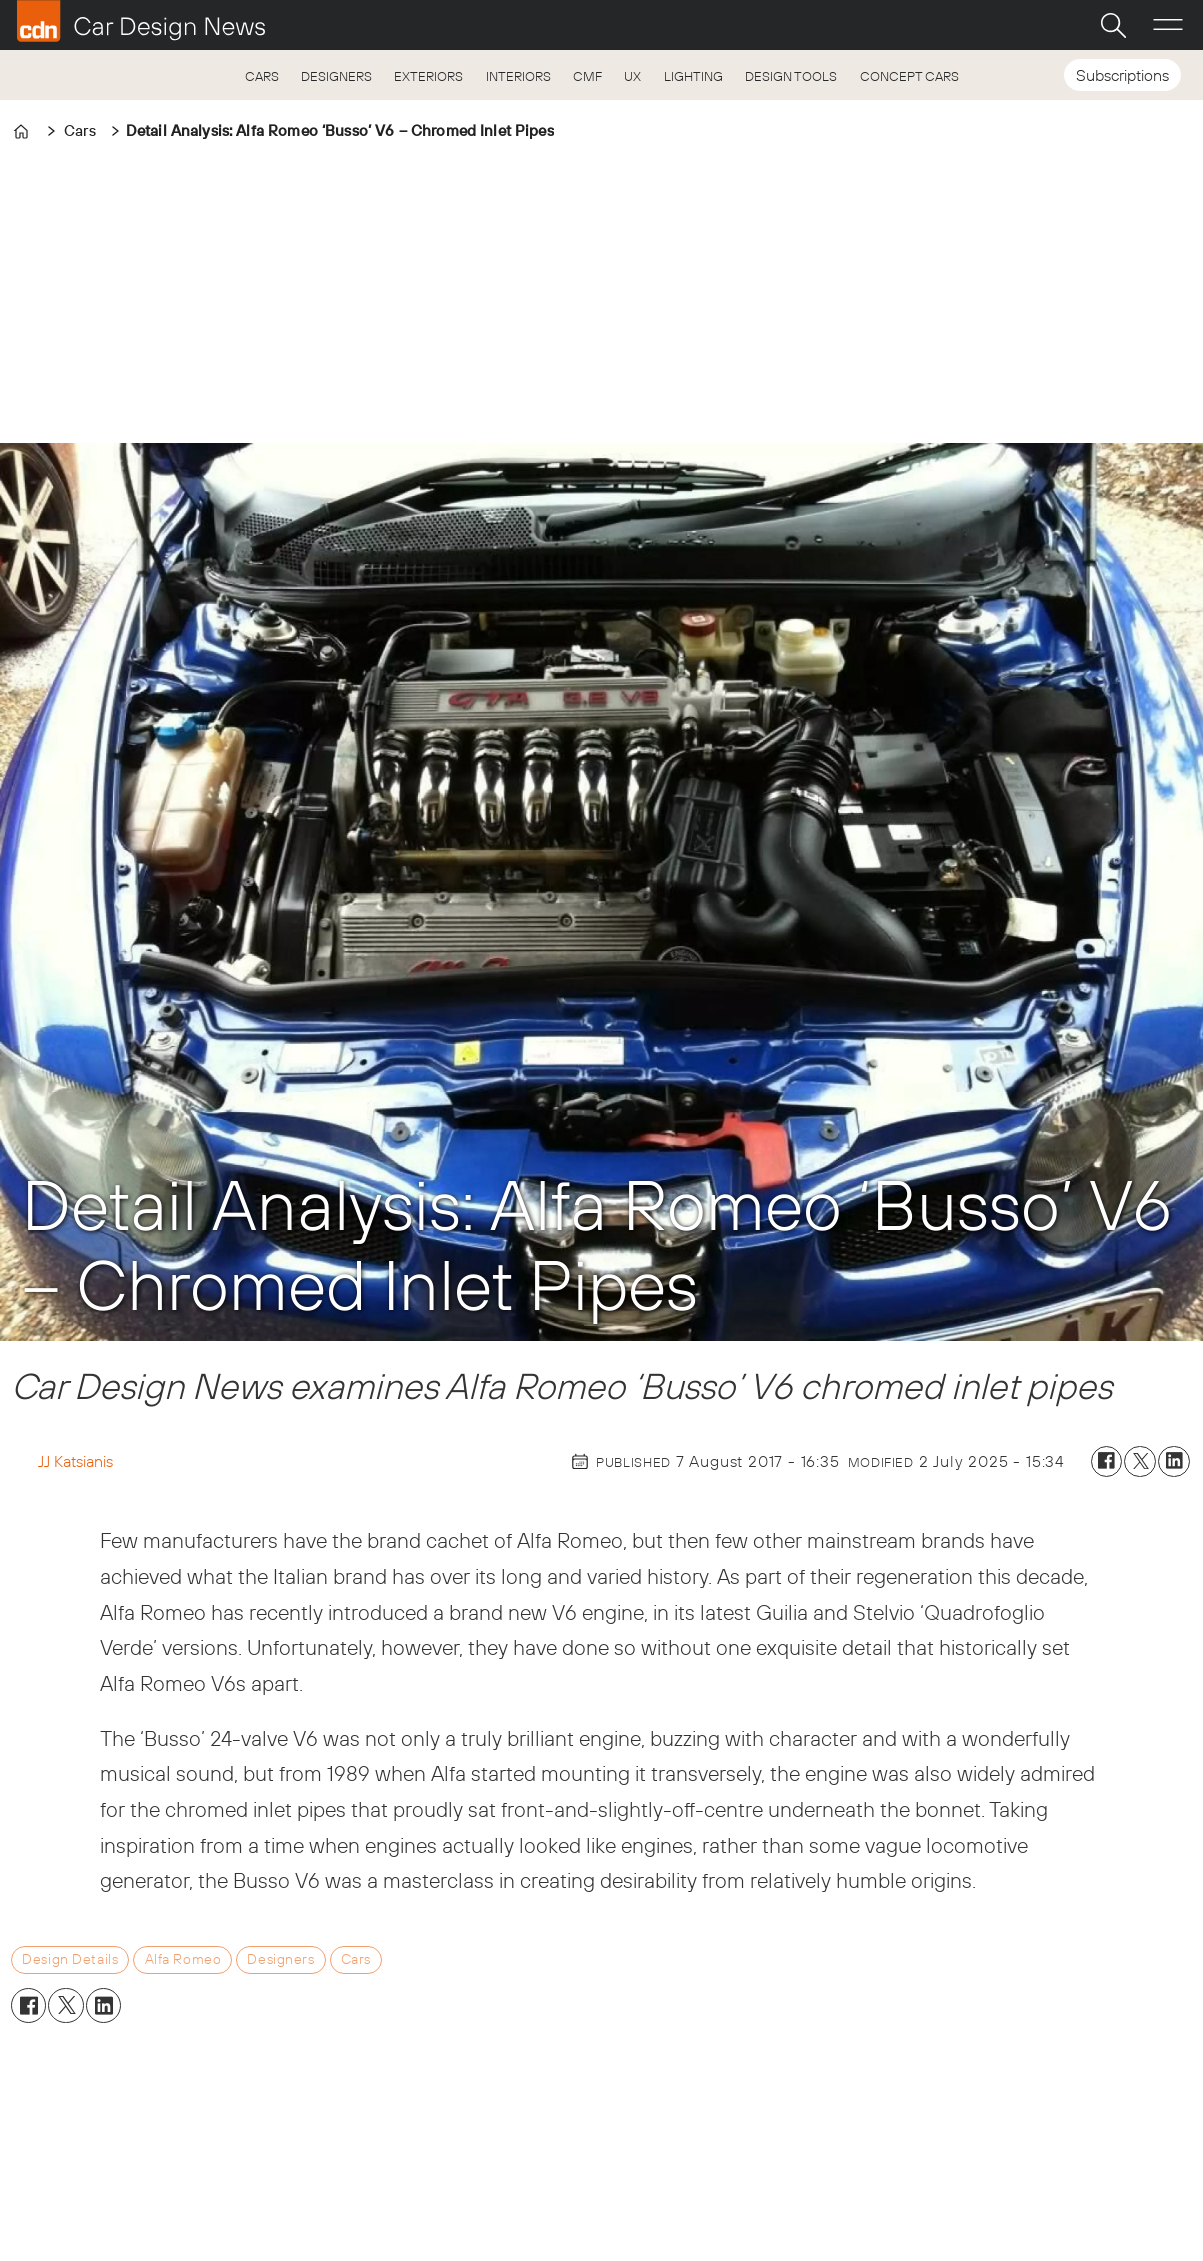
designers (280, 1959)
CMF (587, 76)
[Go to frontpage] (141, 21)
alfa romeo (183, 1959)
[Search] (1113, 25)
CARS (262, 76)
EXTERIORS (428, 76)
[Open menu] (1168, 25)
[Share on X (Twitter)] (1140, 1462)
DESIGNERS (336, 76)
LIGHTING (693, 76)
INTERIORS (518, 76)
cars (356, 1959)
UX (632, 76)
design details (70, 1959)
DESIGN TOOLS (791, 76)
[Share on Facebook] (1107, 1462)
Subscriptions (1122, 75)
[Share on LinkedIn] (1174, 1462)
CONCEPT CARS (909, 76)
